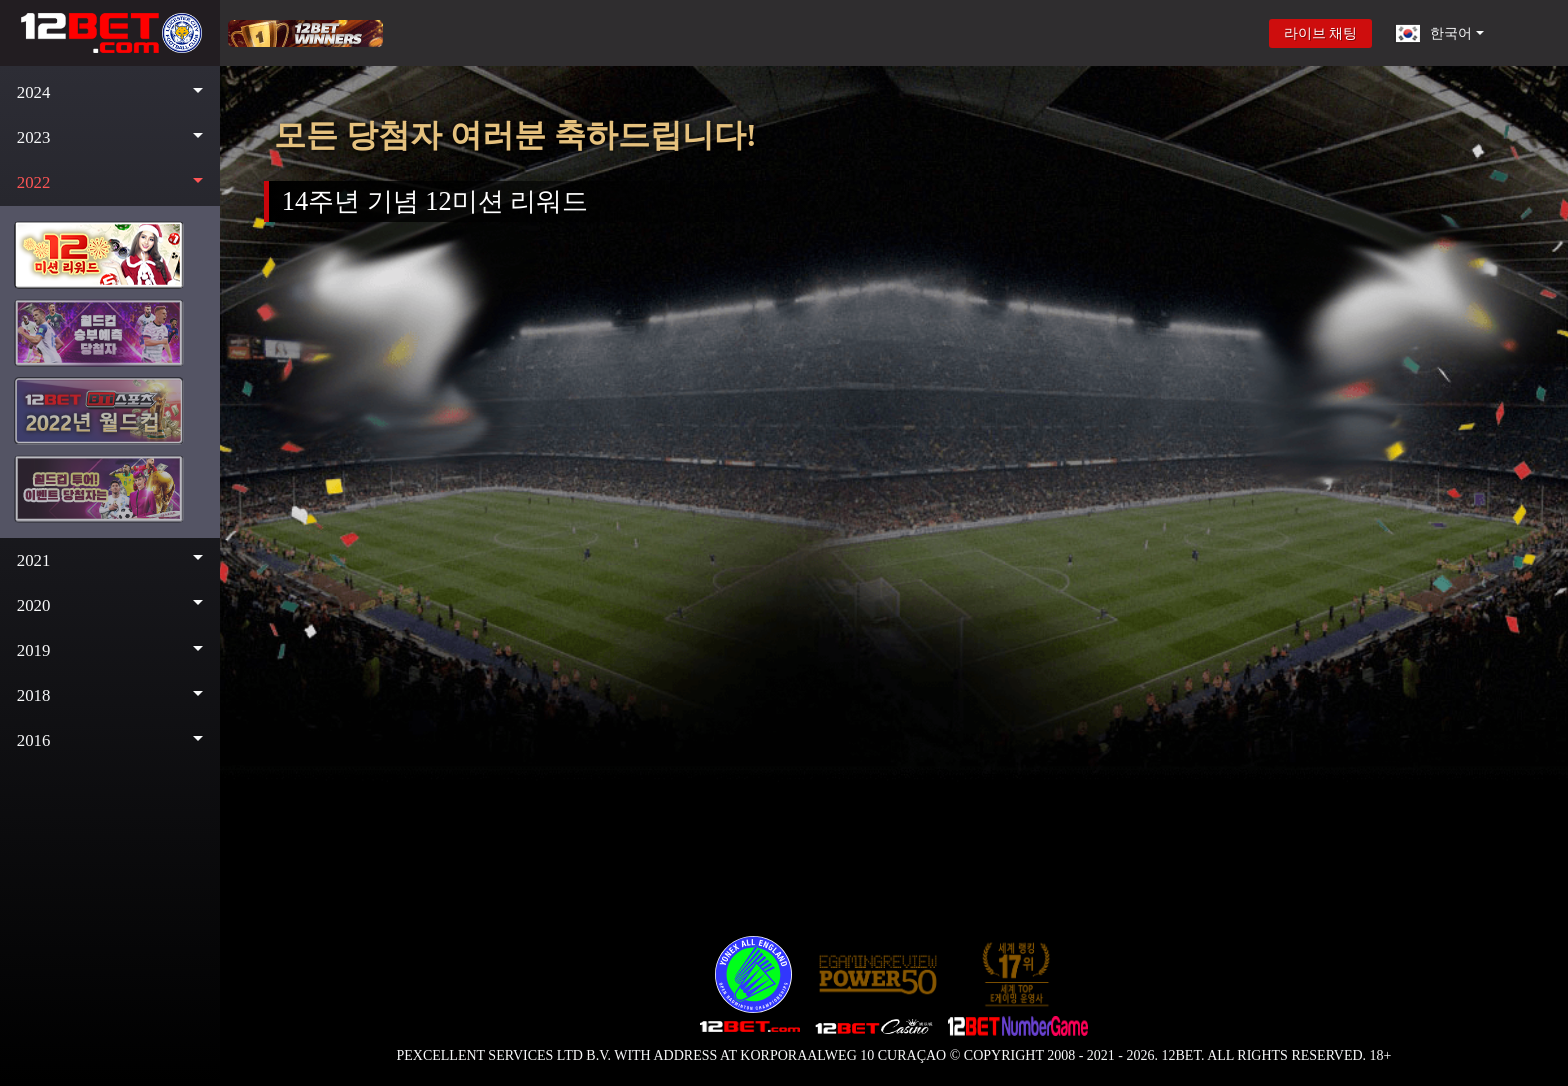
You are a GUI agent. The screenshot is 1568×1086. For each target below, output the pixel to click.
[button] (110, 92)
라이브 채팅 (1321, 33)
